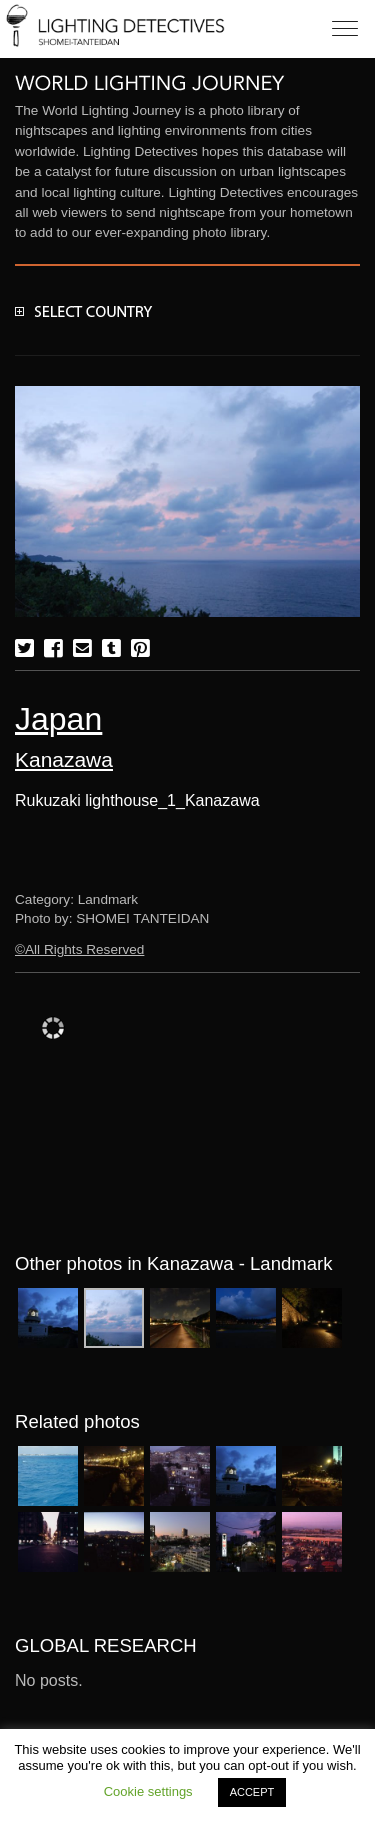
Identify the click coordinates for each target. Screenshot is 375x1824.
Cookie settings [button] (148, 1791)
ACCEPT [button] (252, 1792)
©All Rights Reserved (79, 949)
